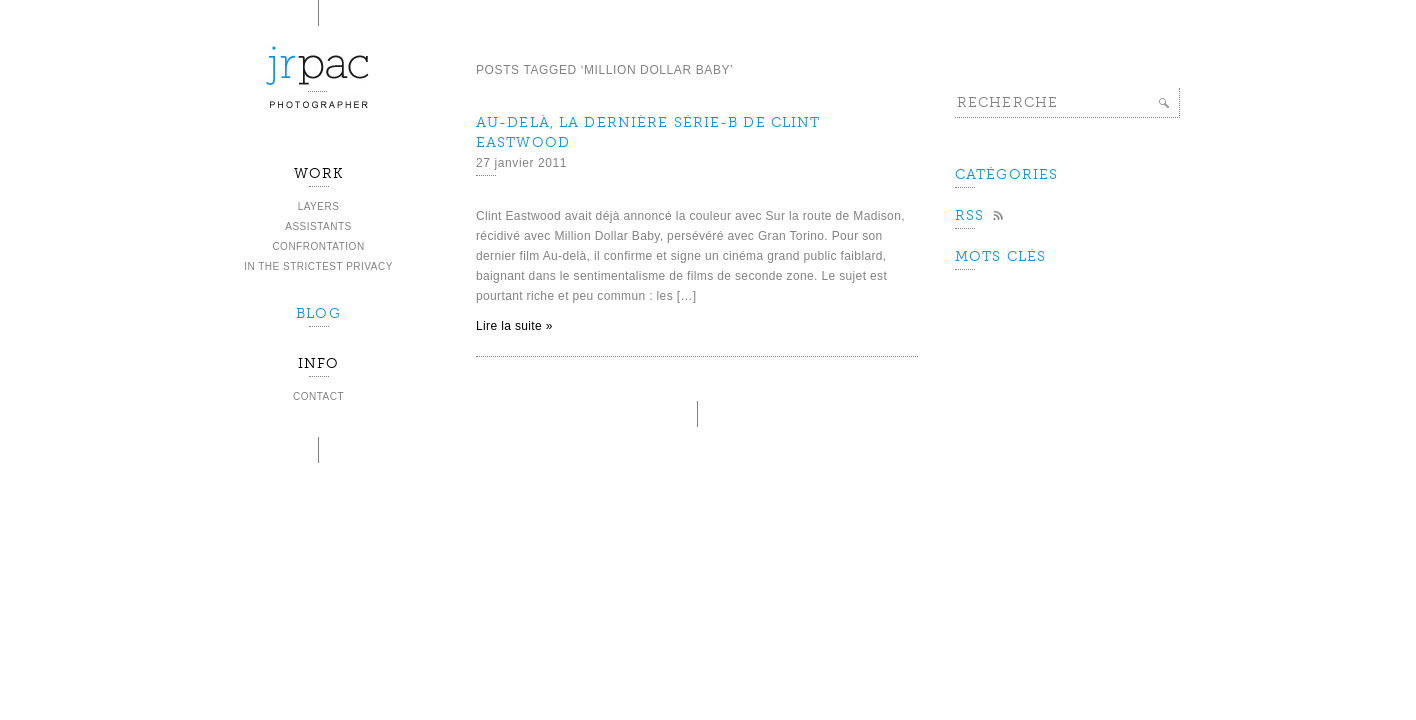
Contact (318, 396)
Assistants (318, 226)
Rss (969, 215)
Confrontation (318, 246)
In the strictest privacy (318, 266)
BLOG (318, 313)
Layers (319, 206)
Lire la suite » (514, 326)
